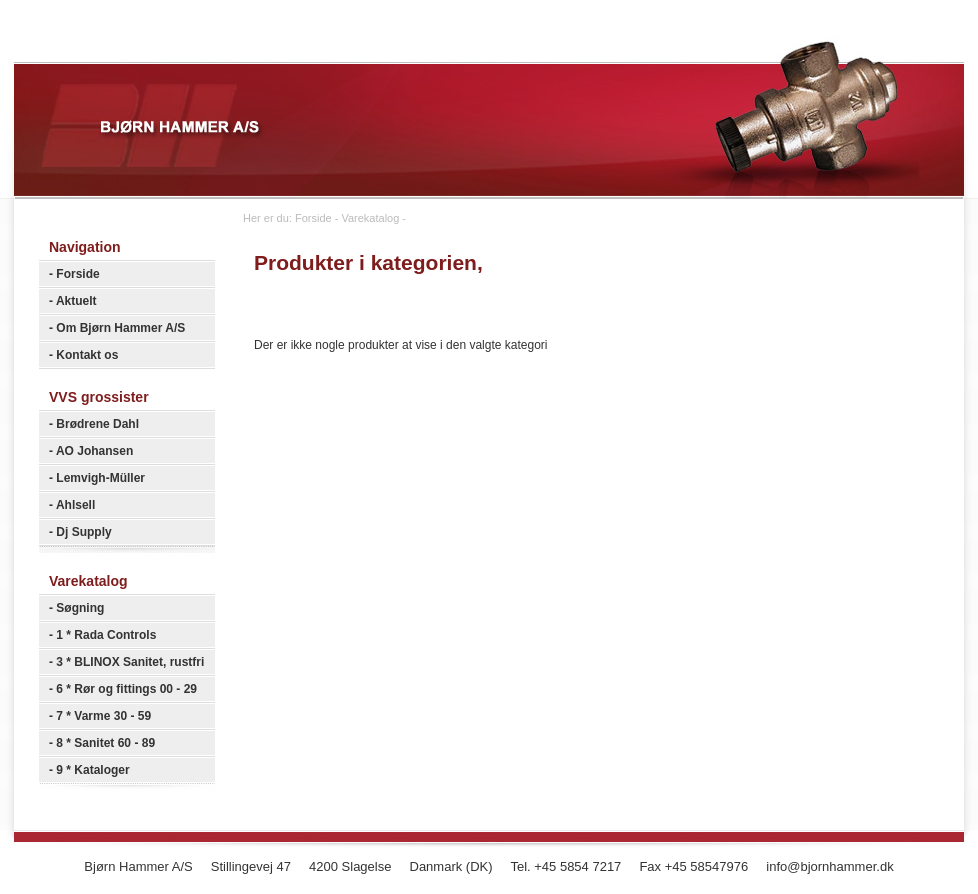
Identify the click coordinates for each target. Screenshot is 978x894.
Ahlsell (75, 505)
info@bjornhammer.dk (829, 866)
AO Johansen (94, 451)
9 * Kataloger (92, 770)
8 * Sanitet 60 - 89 (105, 743)
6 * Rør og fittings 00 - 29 (126, 689)
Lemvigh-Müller (100, 478)
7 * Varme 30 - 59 (103, 716)
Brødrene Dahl (97, 424)
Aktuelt (76, 301)
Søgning (80, 608)
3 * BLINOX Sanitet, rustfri (130, 662)
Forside (77, 274)
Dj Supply (83, 532)
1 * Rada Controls (106, 635)
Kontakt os (87, 355)
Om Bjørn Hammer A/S (120, 328)
